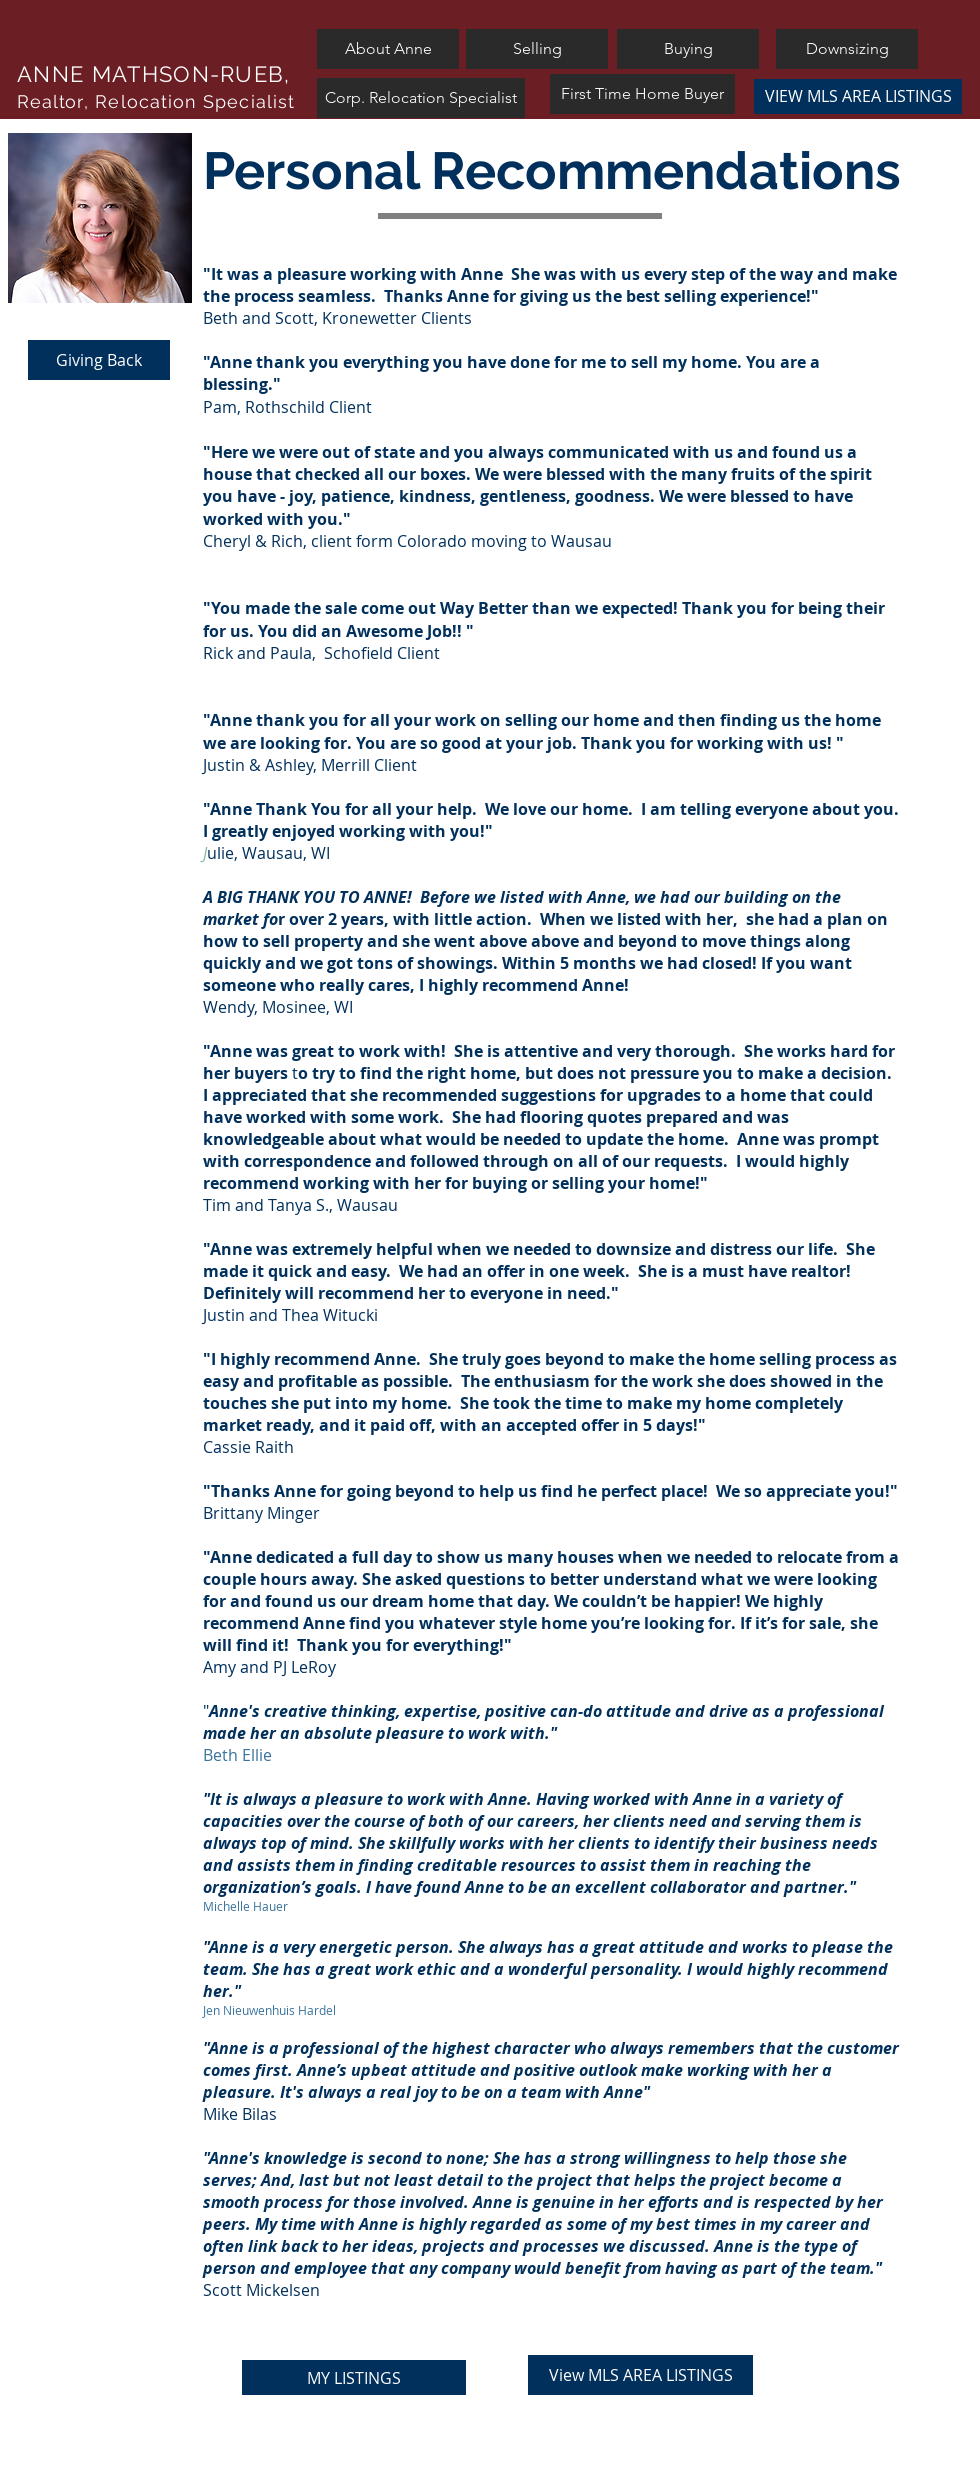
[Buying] (688, 49)
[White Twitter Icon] (905, 2397)
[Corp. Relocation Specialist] (421, 98)
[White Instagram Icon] (939, 2397)
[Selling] (537, 49)
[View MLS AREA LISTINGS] (640, 2375)
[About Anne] (388, 49)
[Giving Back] (99, 360)
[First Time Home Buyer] (642, 94)
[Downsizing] (847, 49)
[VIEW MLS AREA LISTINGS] (858, 96)
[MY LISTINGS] (354, 2377)
